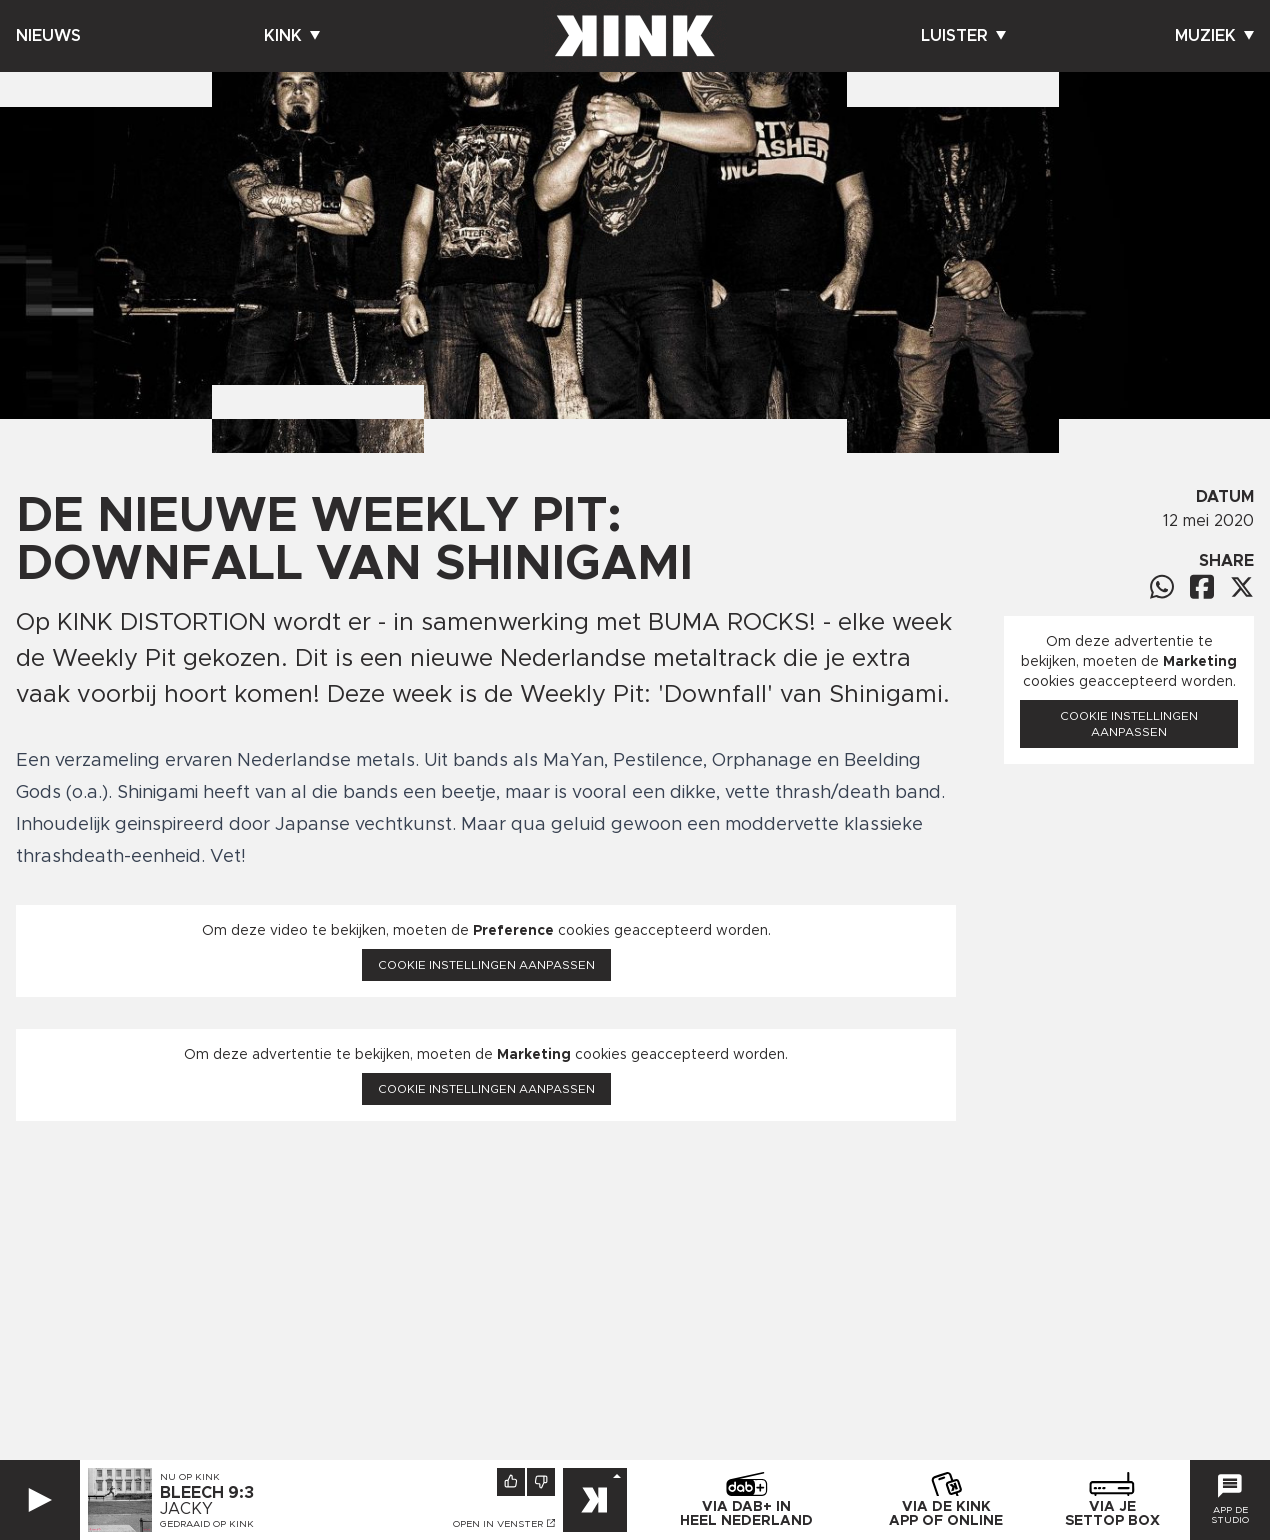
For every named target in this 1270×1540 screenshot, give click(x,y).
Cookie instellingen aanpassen (486, 965)
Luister (963, 36)
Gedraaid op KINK (207, 1524)
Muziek (1214, 36)
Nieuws (48, 36)
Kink (292, 36)
